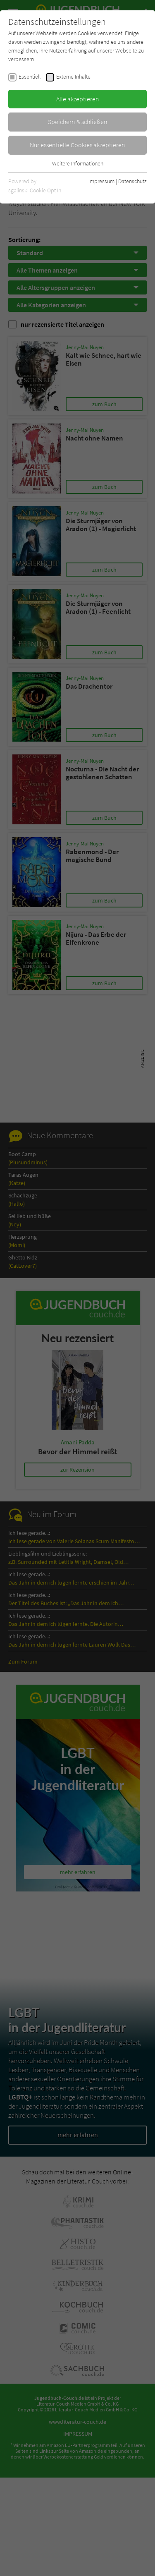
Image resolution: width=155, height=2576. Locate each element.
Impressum (101, 181)
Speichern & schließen (77, 121)
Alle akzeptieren (77, 99)
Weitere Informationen (77, 163)
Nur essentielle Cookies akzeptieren (77, 145)
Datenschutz (132, 181)
